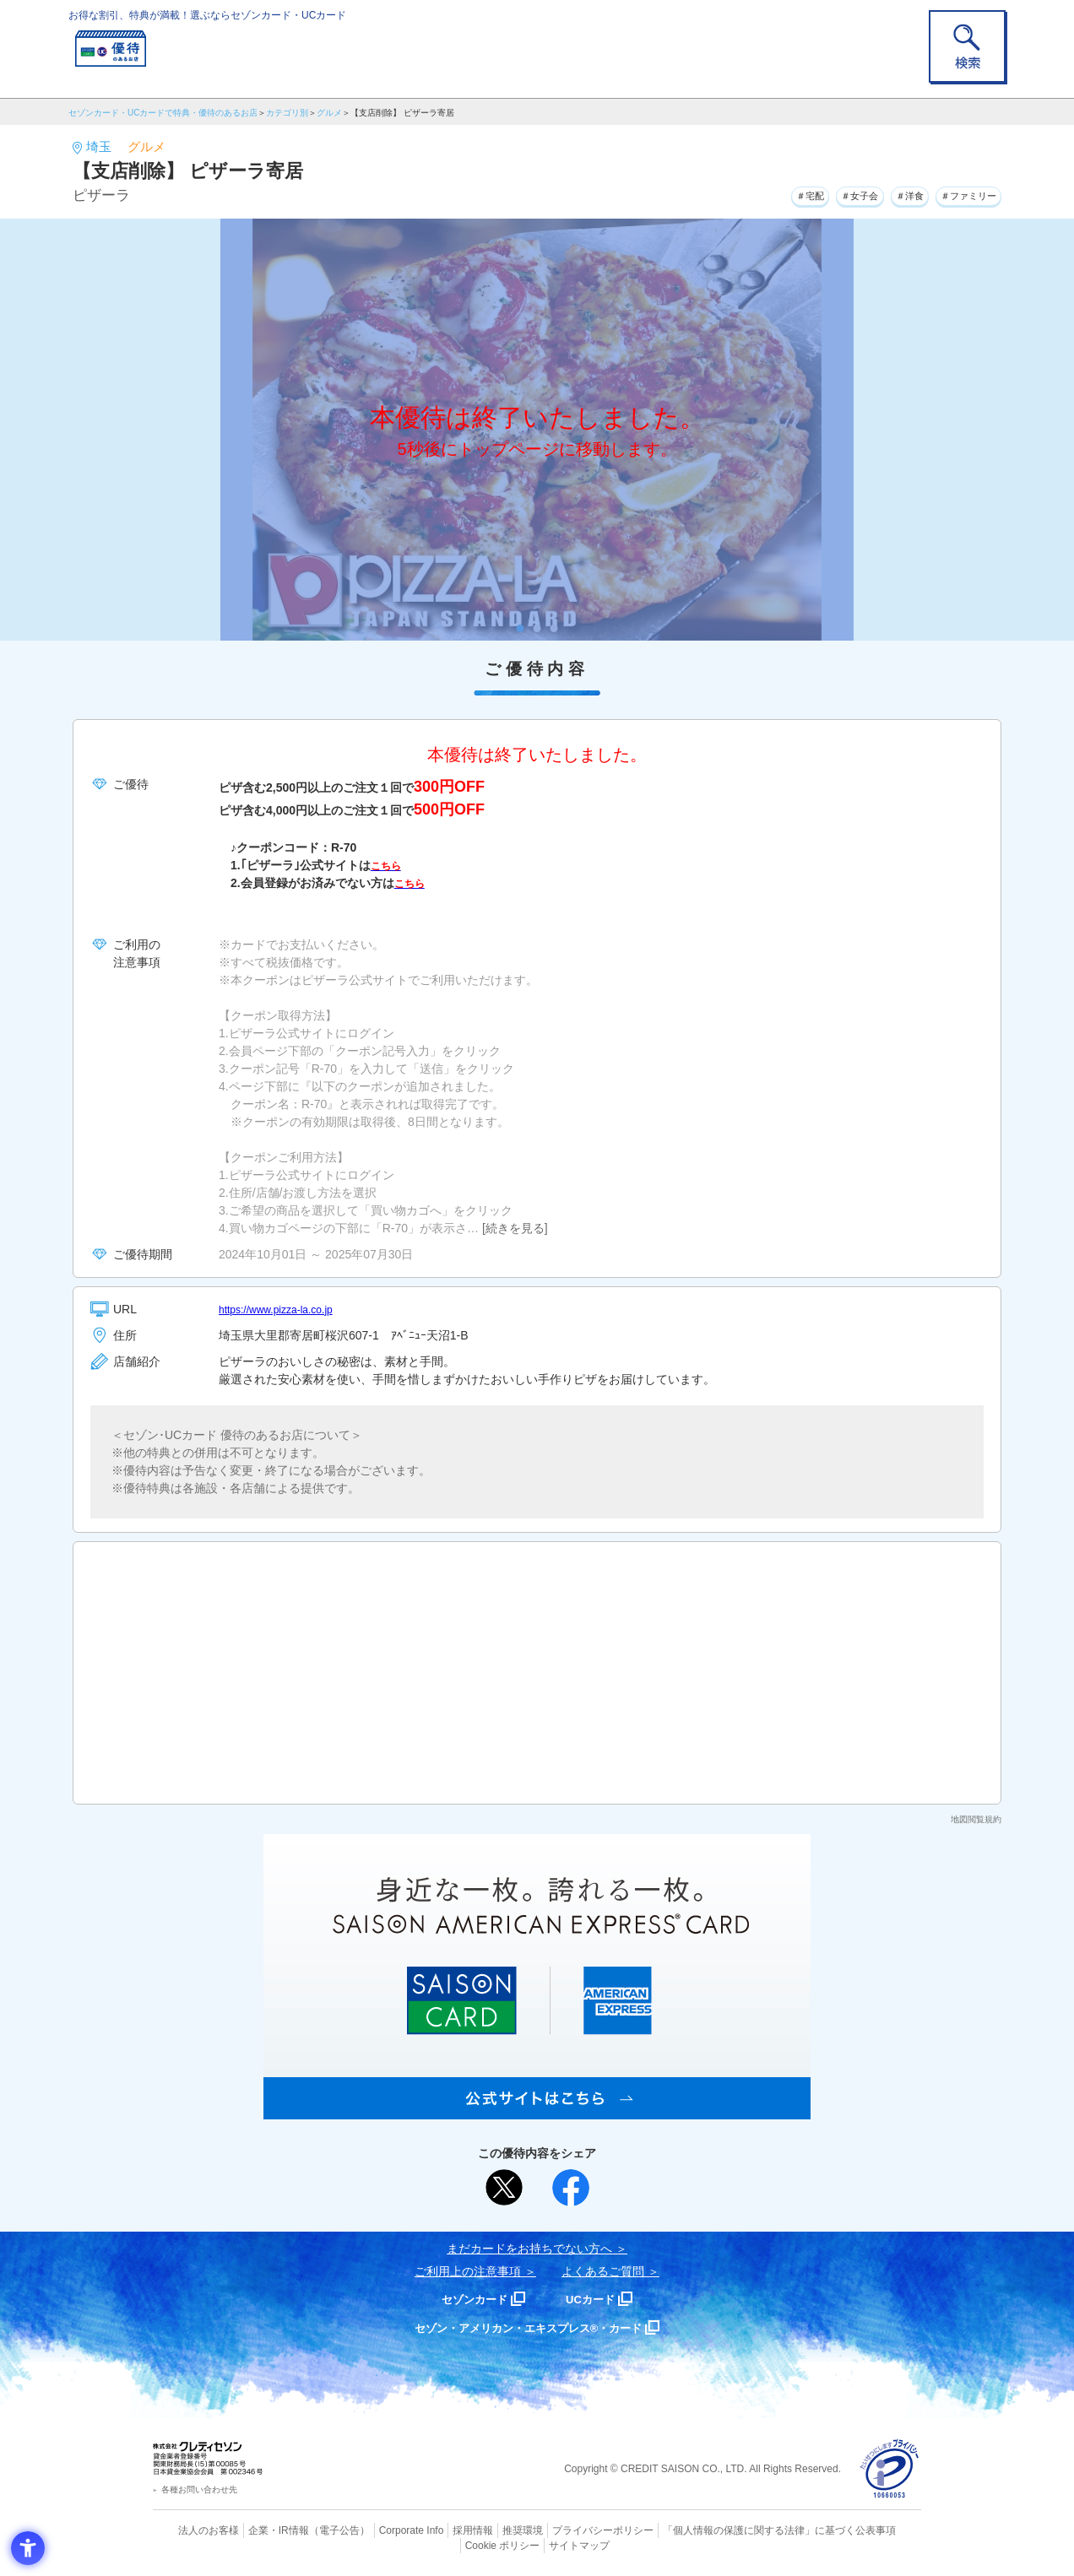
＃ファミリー (958, 193)
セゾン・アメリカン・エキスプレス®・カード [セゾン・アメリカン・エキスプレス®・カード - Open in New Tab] (528, 2327)
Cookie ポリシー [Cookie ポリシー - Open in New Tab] (873, 2530)
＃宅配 (756, 193)
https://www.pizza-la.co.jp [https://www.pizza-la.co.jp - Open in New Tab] (285, 1309)
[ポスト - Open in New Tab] (504, 2187)
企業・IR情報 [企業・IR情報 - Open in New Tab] (259, 2530)
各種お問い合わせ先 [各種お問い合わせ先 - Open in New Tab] (199, 2489)
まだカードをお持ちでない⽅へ (529, 2248)
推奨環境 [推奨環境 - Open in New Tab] (486, 2530)
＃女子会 (819, 193)
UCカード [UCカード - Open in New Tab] (597, 2299)
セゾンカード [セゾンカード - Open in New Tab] (468, 2299)
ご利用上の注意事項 (468, 2271)
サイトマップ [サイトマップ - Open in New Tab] (538, 2543)
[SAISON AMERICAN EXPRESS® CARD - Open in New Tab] (537, 2110)
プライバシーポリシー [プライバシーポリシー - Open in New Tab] (560, 2530)
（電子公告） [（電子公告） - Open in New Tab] (315, 2530)
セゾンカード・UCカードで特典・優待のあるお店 (163, 112)
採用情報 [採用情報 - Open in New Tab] (439, 2530)
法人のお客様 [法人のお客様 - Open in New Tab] (194, 2530)
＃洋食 (883, 193)
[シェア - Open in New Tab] (570, 2187)
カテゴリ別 (287, 112)
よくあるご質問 (602, 2271)
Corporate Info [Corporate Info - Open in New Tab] (381, 2530)
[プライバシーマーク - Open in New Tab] (889, 2469)
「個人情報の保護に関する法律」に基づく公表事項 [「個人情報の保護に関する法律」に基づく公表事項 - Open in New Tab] (723, 2530)
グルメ (329, 112)
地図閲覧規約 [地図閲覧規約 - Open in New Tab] (976, 1819)
